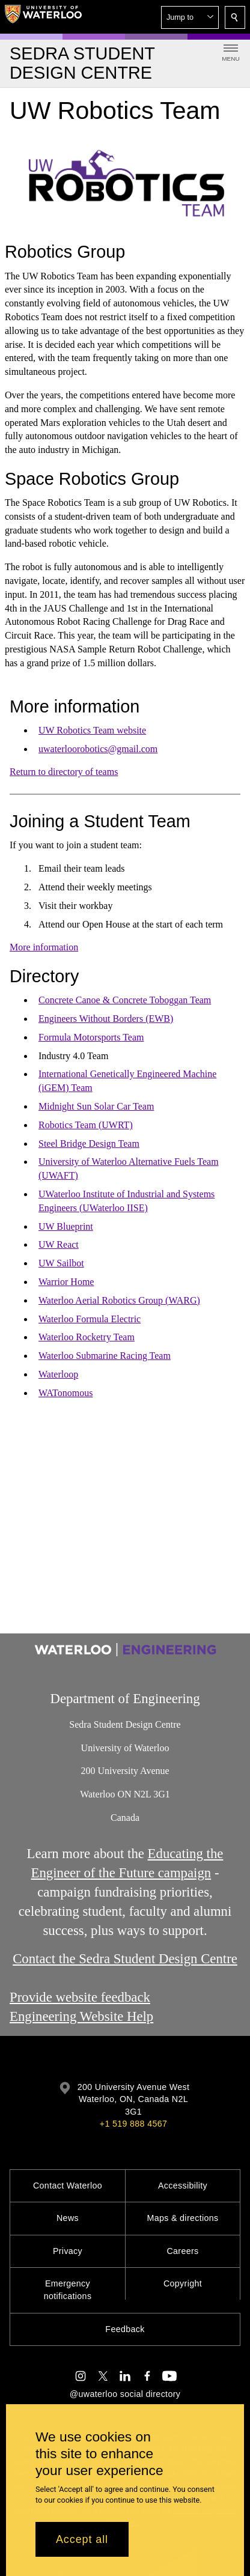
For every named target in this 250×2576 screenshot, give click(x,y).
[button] (190, 17)
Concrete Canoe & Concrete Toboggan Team (124, 1000)
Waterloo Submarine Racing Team (104, 1355)
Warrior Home (66, 1282)
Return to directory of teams (64, 772)
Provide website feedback (80, 1997)
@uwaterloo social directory (125, 2394)
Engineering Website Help (81, 2016)
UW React (58, 1244)
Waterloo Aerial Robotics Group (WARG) (119, 1300)
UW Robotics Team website (92, 730)
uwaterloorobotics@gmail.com (97, 749)
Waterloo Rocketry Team (86, 1337)
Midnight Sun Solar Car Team (96, 1106)
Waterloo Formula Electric (89, 1319)
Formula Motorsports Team (91, 1037)
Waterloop (58, 1374)
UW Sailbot (61, 1263)
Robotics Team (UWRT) (85, 1125)
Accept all (82, 2539)
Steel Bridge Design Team (88, 1143)
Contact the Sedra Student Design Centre (125, 1958)
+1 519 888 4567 (133, 2123)
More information (44, 947)
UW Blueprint (65, 1226)
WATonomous (65, 1393)
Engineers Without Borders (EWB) (105, 1018)
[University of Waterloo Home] (43, 17)
